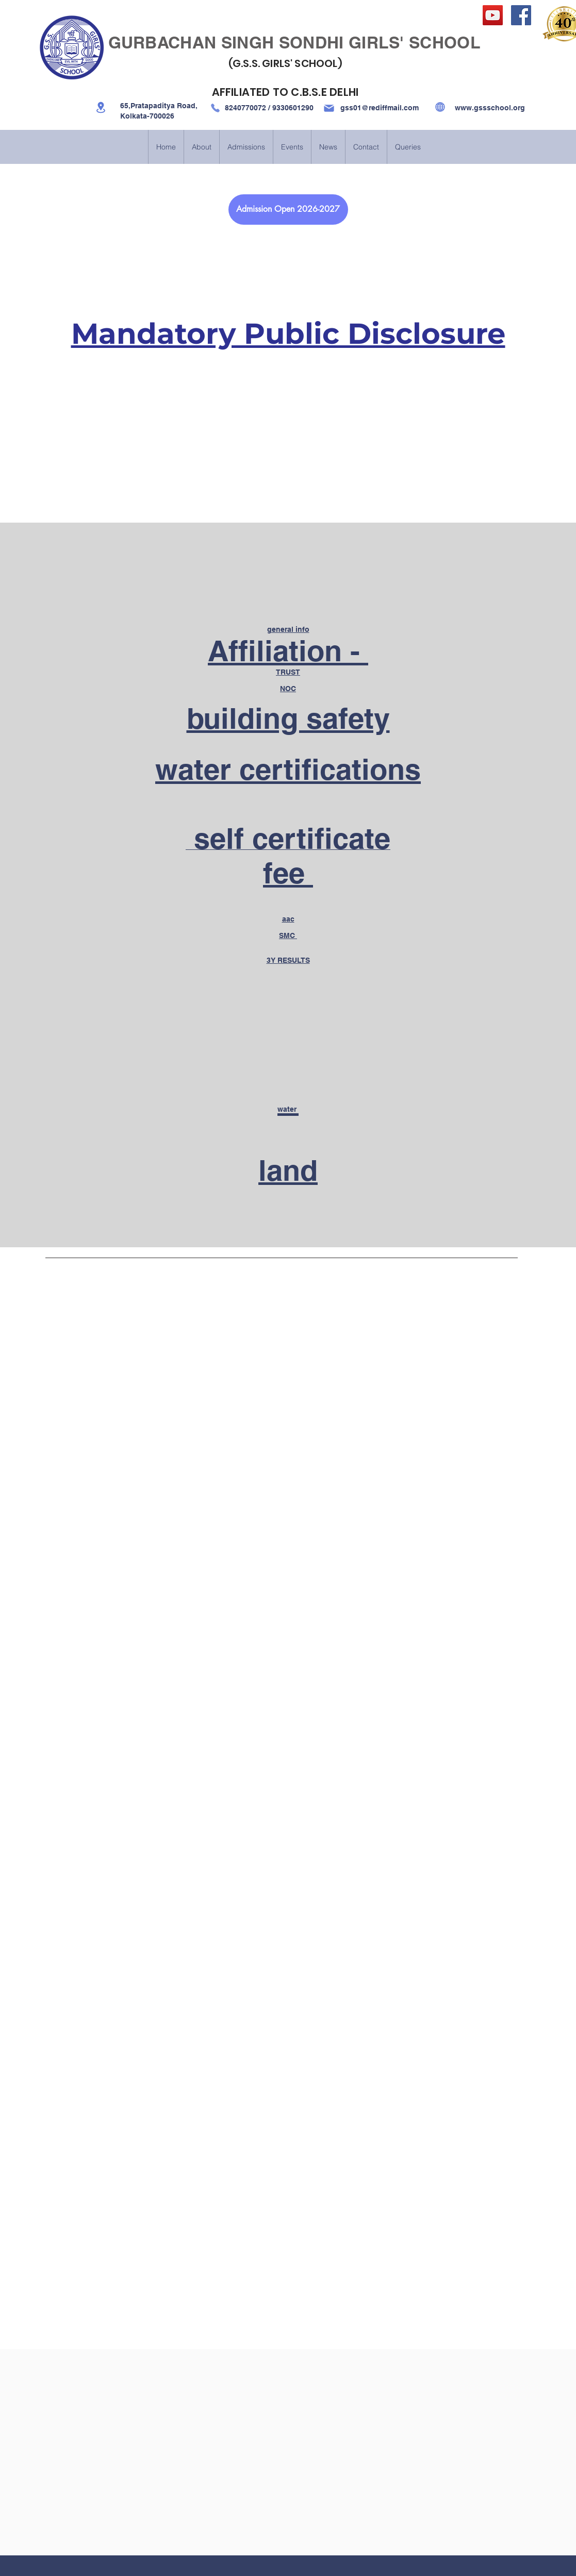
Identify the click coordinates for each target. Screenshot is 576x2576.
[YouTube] (493, 15)
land (288, 1170)
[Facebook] (521, 15)
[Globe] (440, 106)
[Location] (101, 107)
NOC (288, 688)
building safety (288, 718)
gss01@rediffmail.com (379, 108)
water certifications (288, 769)
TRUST (288, 672)
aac (288, 919)
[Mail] (329, 108)
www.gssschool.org (490, 108)
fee (288, 873)
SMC (288, 935)
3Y (288, 960)
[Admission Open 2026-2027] (288, 209)
